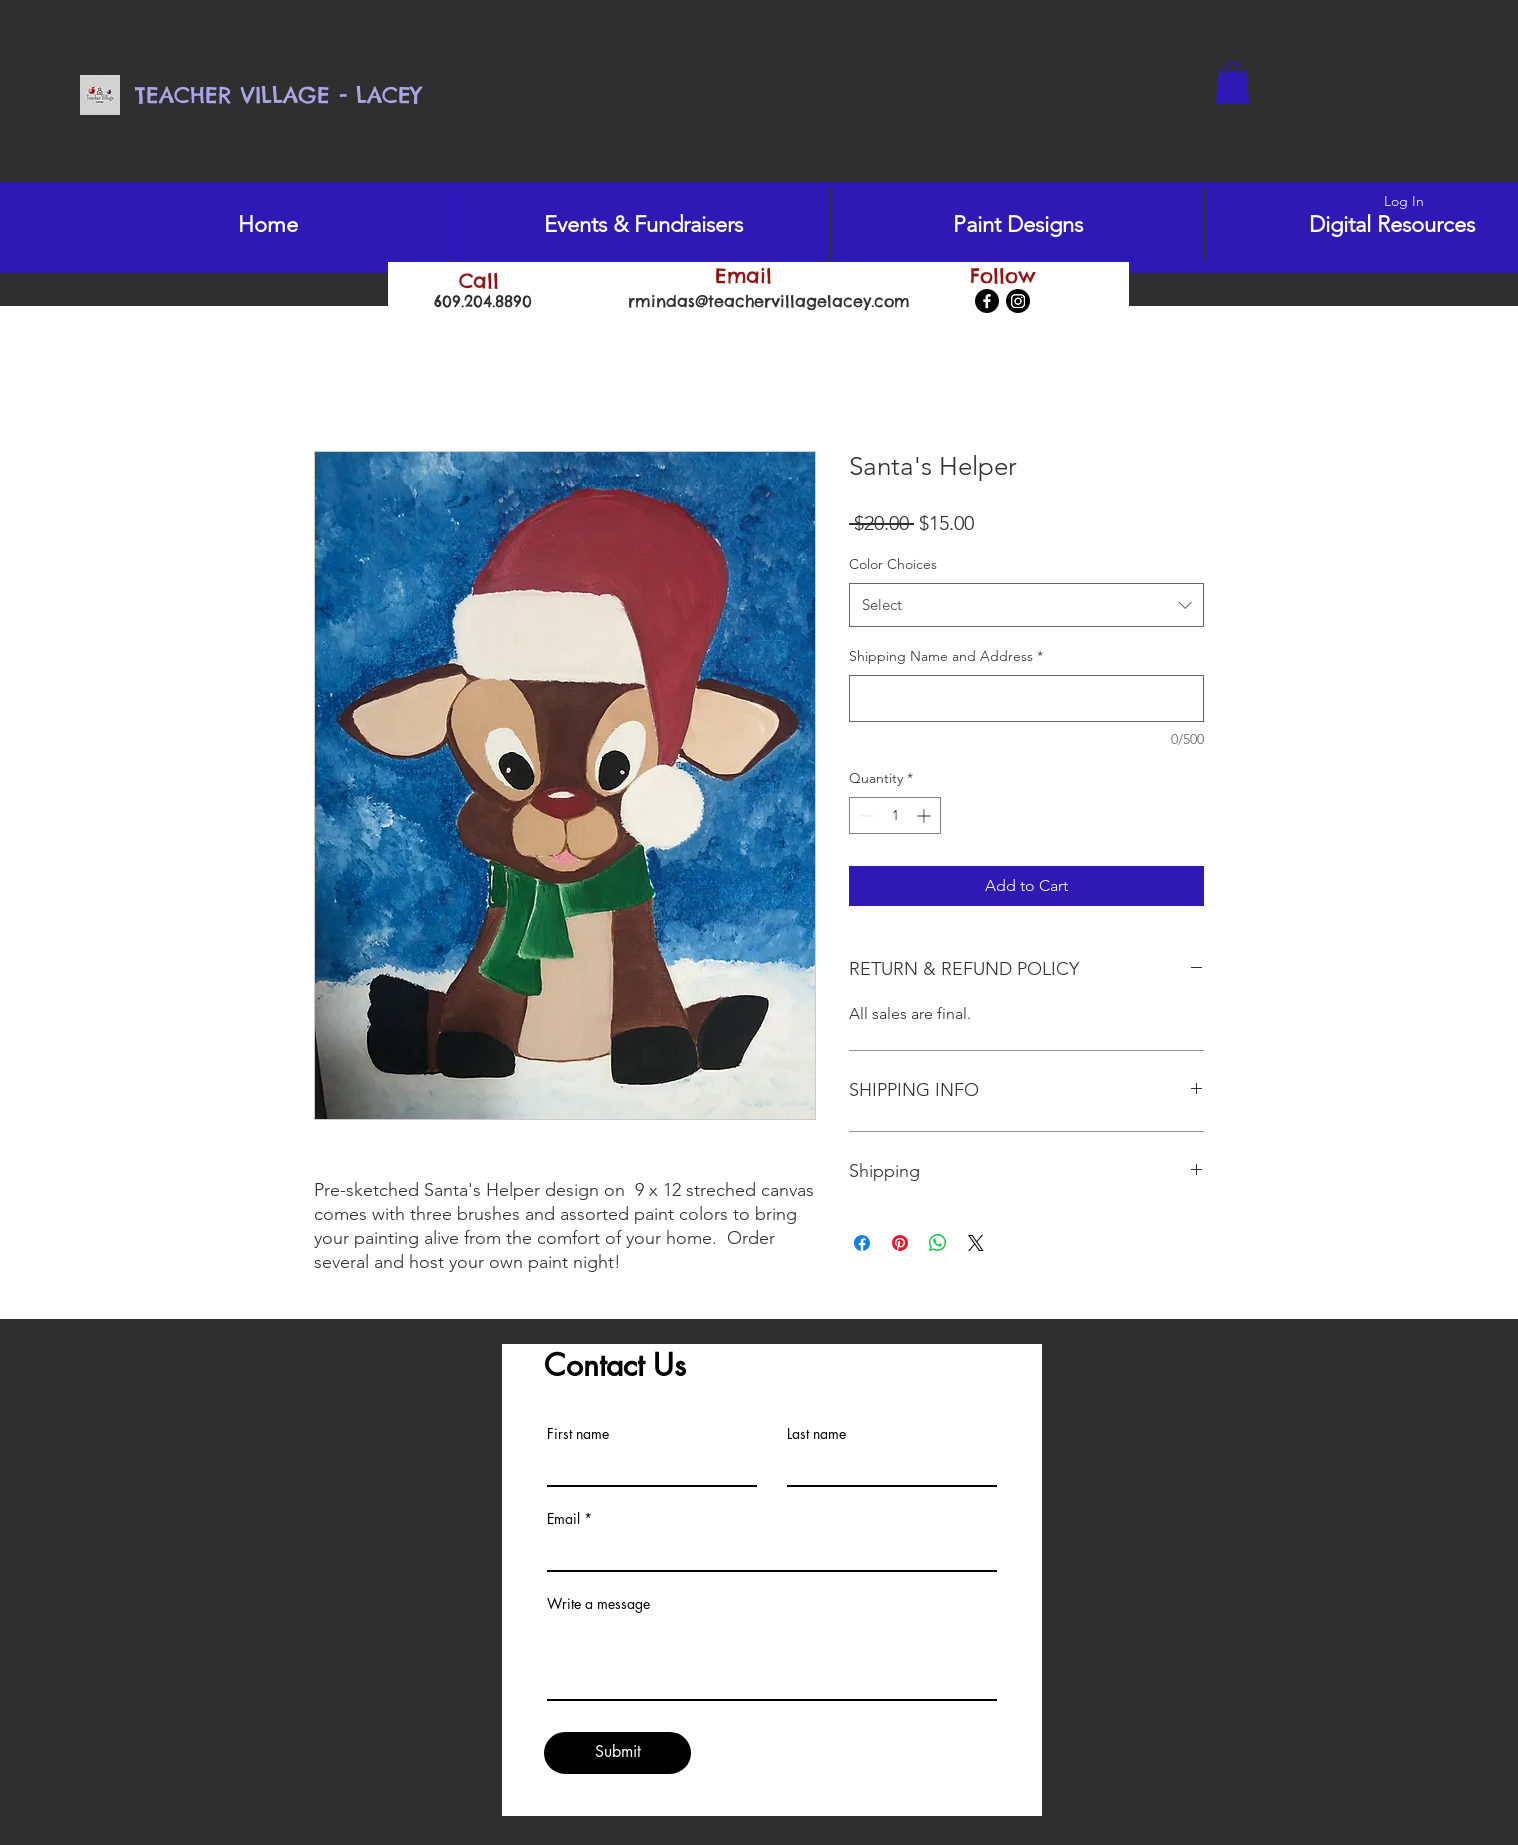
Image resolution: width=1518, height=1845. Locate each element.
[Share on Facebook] (862, 1243)
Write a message (598, 1604)
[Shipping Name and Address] (1026, 698)
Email (563, 1519)
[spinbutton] (895, 815)
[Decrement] (864, 815)
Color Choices (893, 564)
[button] (1232, 83)
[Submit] (617, 1753)
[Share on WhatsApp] (938, 1243)
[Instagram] (1018, 301)
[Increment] (925, 815)
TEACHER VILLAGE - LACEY (278, 95)
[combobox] (1026, 605)
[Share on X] (976, 1243)
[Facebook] (987, 301)
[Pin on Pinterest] (900, 1243)
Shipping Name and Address (946, 656)
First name (578, 1434)
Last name (816, 1434)
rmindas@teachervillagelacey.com (769, 301)
